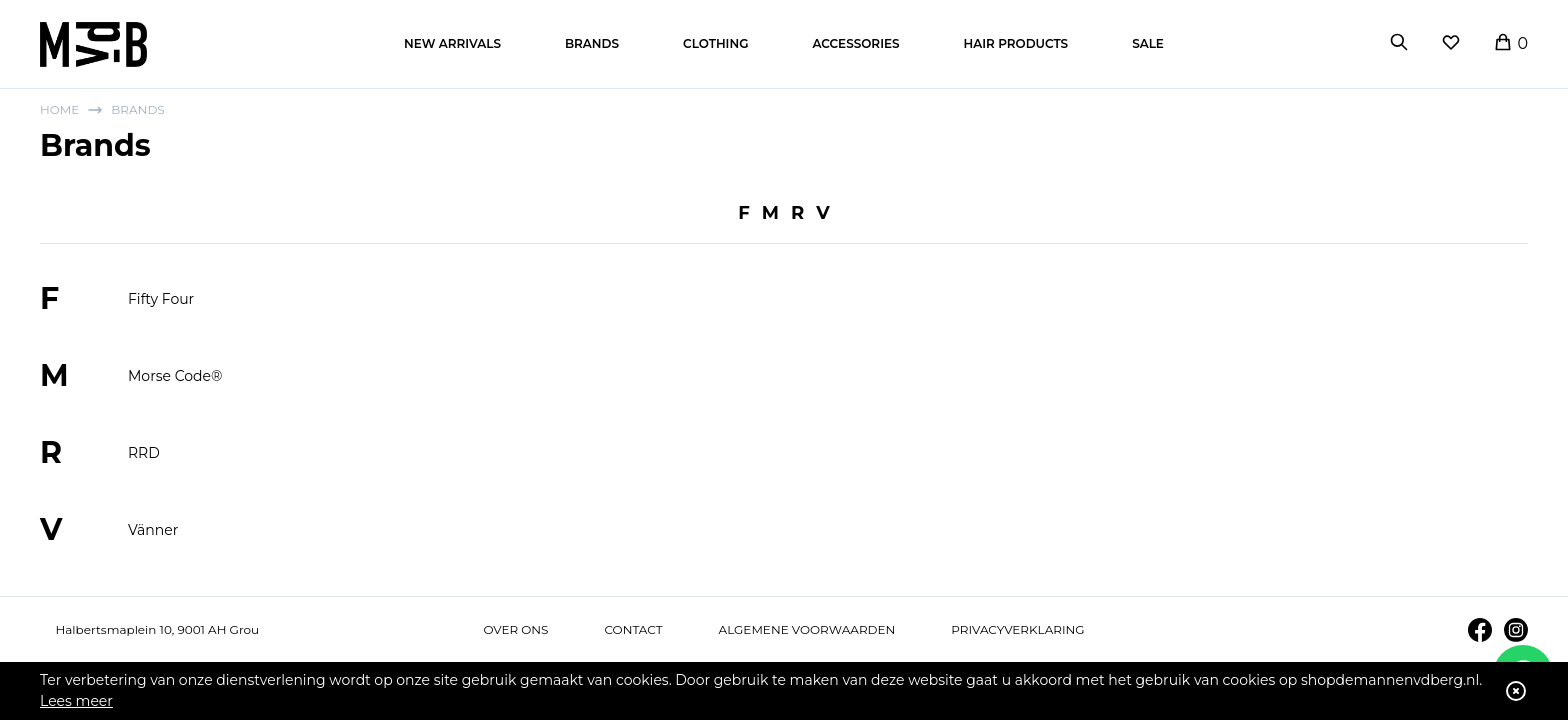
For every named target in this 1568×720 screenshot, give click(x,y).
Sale (1148, 43)
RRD (144, 453)
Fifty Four (161, 299)
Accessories (855, 43)
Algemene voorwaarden (807, 629)
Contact (633, 629)
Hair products (1016, 43)
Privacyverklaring (1017, 629)
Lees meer (76, 701)
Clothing (715, 43)
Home (59, 109)
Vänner (153, 530)
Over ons (515, 629)
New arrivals (452, 43)
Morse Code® (175, 376)
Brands (592, 43)
